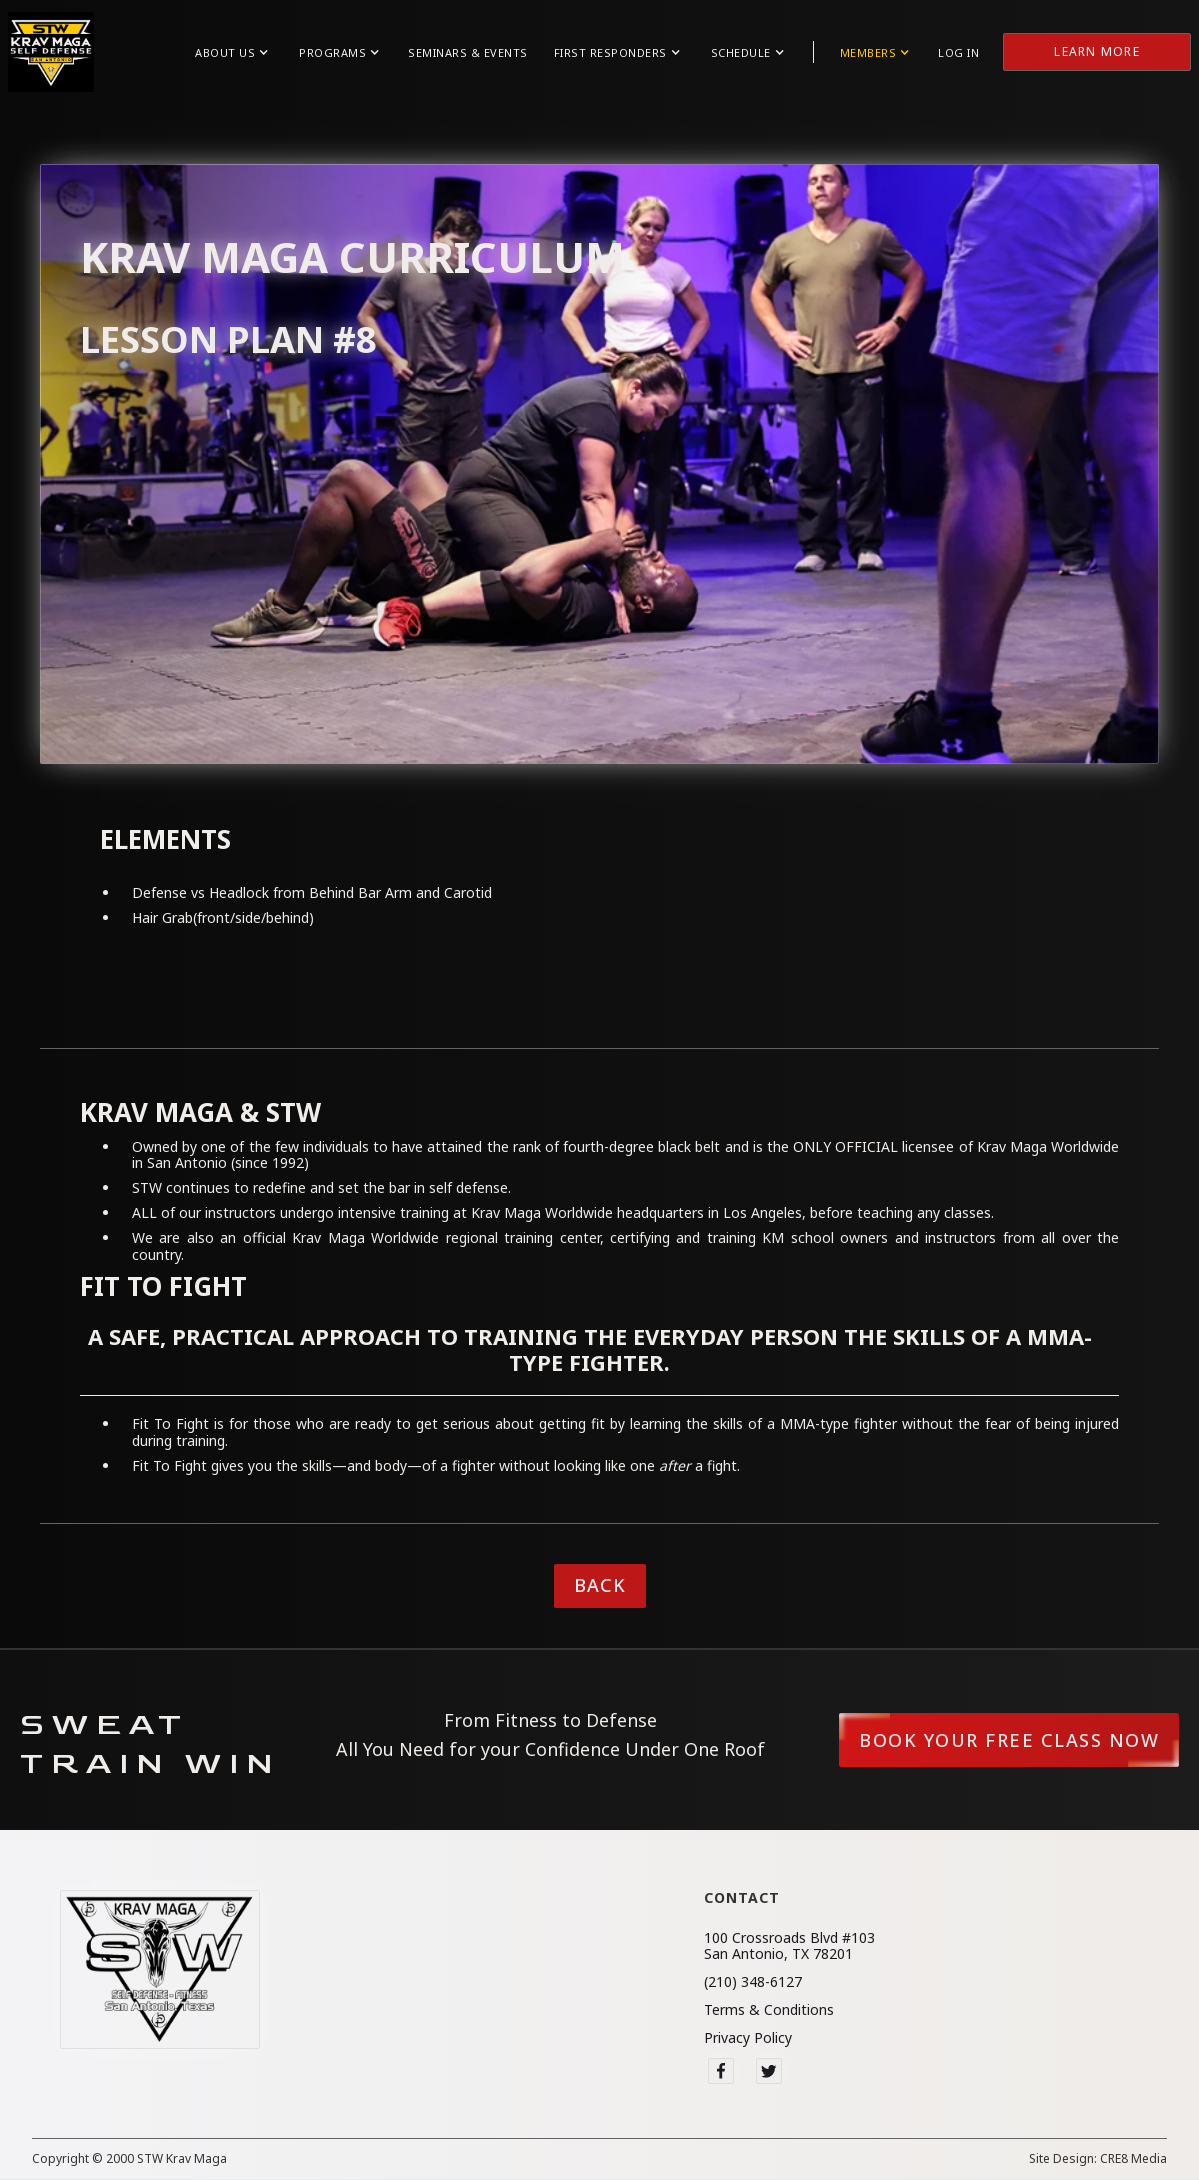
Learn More (1097, 51)
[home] (51, 52)
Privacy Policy (748, 2038)
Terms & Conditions (769, 2010)
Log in (958, 52)
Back (600, 1585)
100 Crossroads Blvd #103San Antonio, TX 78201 (789, 1946)
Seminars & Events (468, 52)
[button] (231, 52)
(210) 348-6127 (753, 1982)
